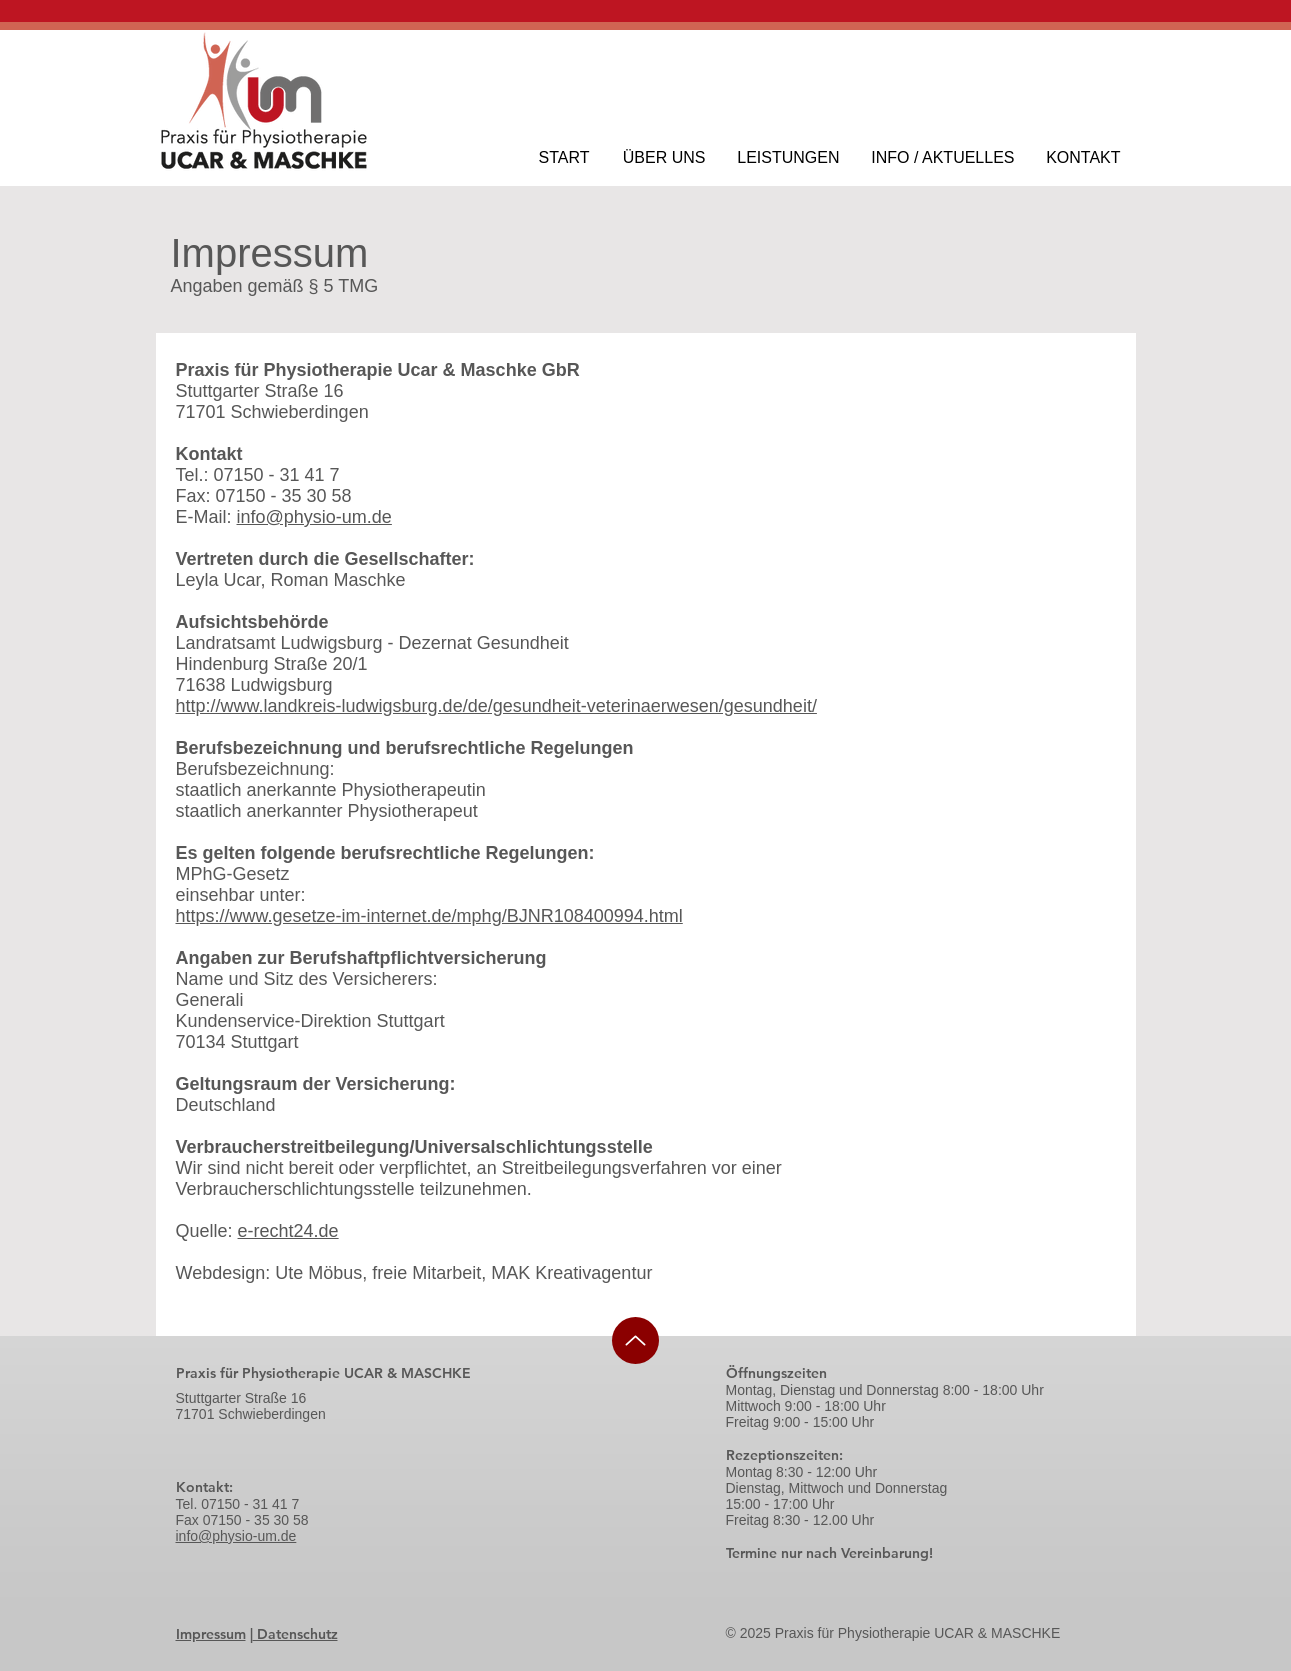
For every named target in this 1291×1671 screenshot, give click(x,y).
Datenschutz (295, 1634)
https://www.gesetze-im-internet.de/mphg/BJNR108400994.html (429, 916)
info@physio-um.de (314, 517)
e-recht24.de (288, 1231)
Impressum (211, 1634)
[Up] (635, 1340)
